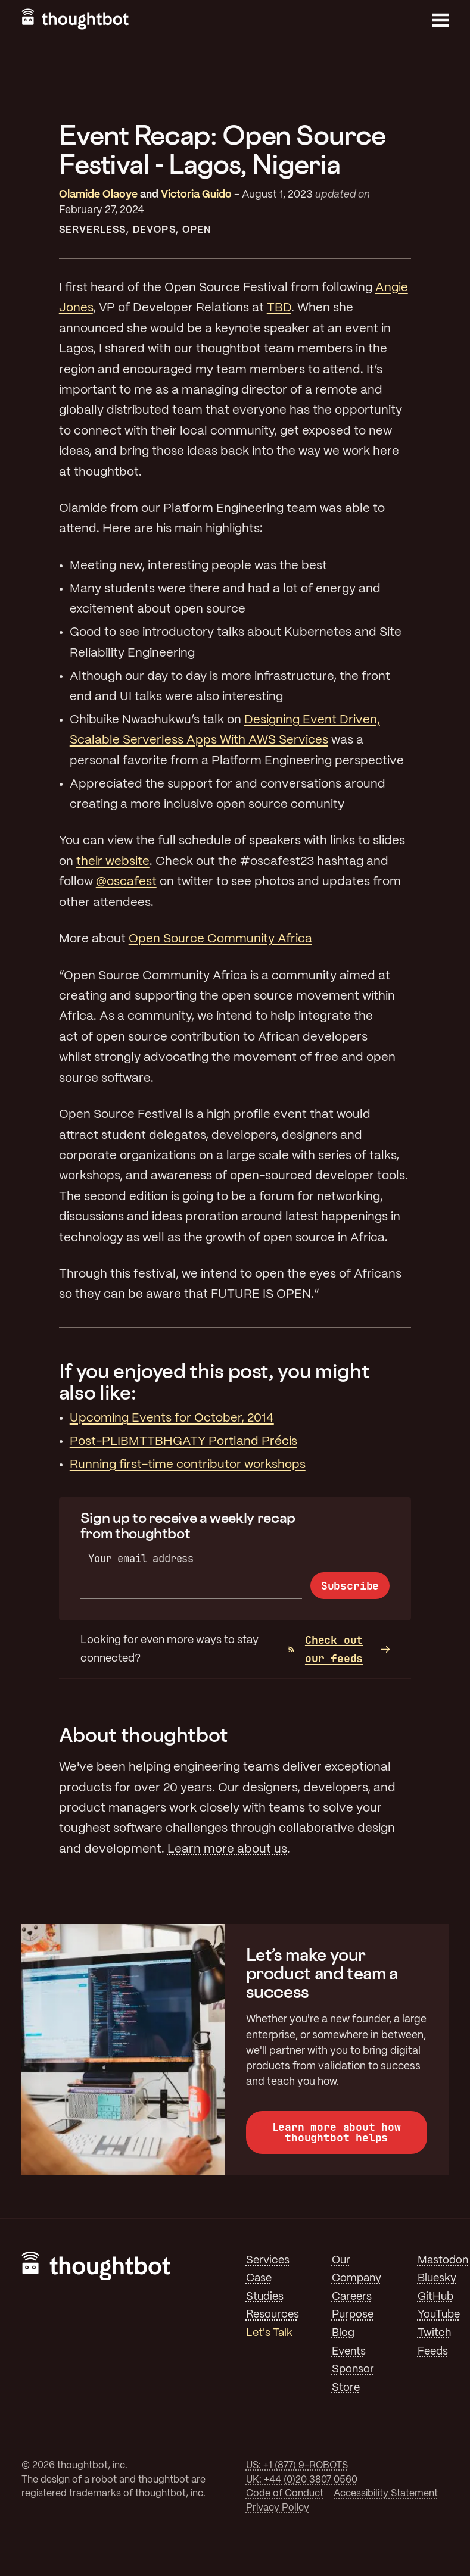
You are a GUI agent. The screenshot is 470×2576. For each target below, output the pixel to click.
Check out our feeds (325, 1649)
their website (113, 861)
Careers (352, 2296)
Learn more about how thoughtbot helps (336, 2132)
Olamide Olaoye (98, 194)
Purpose (352, 2314)
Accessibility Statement (386, 2493)
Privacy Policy (277, 2507)
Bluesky (437, 2278)
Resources (272, 2314)
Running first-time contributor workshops (188, 1464)
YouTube (439, 2314)
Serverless (92, 230)
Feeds (433, 2351)
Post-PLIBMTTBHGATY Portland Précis (183, 1441)
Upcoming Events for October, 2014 (172, 1418)
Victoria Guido (196, 194)
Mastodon (443, 2260)
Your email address (141, 1558)
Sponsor (353, 2369)
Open (196, 230)
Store (346, 2388)
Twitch (434, 2333)
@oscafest (126, 882)
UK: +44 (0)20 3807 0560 (301, 2479)
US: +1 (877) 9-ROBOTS (297, 2465)
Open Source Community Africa (220, 939)
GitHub (435, 2296)
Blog (343, 2333)
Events (349, 2351)
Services (268, 2260)
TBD (279, 308)
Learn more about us (227, 1849)
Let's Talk (269, 2333)
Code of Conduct (284, 2493)
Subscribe (350, 1586)
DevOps (154, 230)
